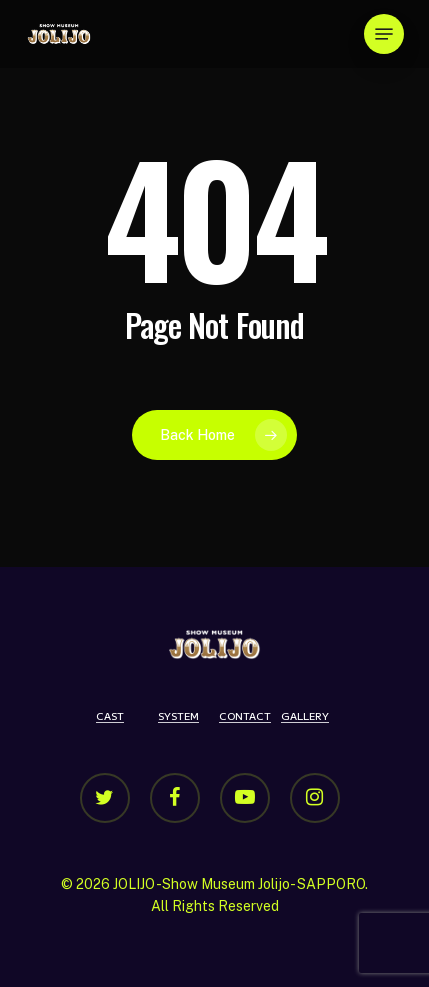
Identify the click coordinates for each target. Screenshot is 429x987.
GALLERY (305, 716)
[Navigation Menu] (384, 34)
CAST (110, 716)
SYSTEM (178, 716)
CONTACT (245, 716)
